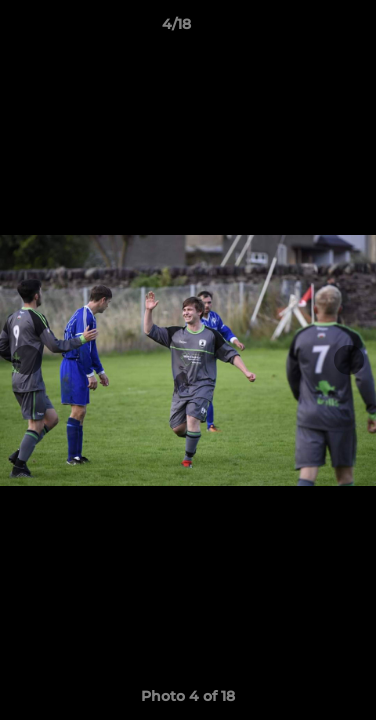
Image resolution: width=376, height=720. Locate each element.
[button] (304, 29)
